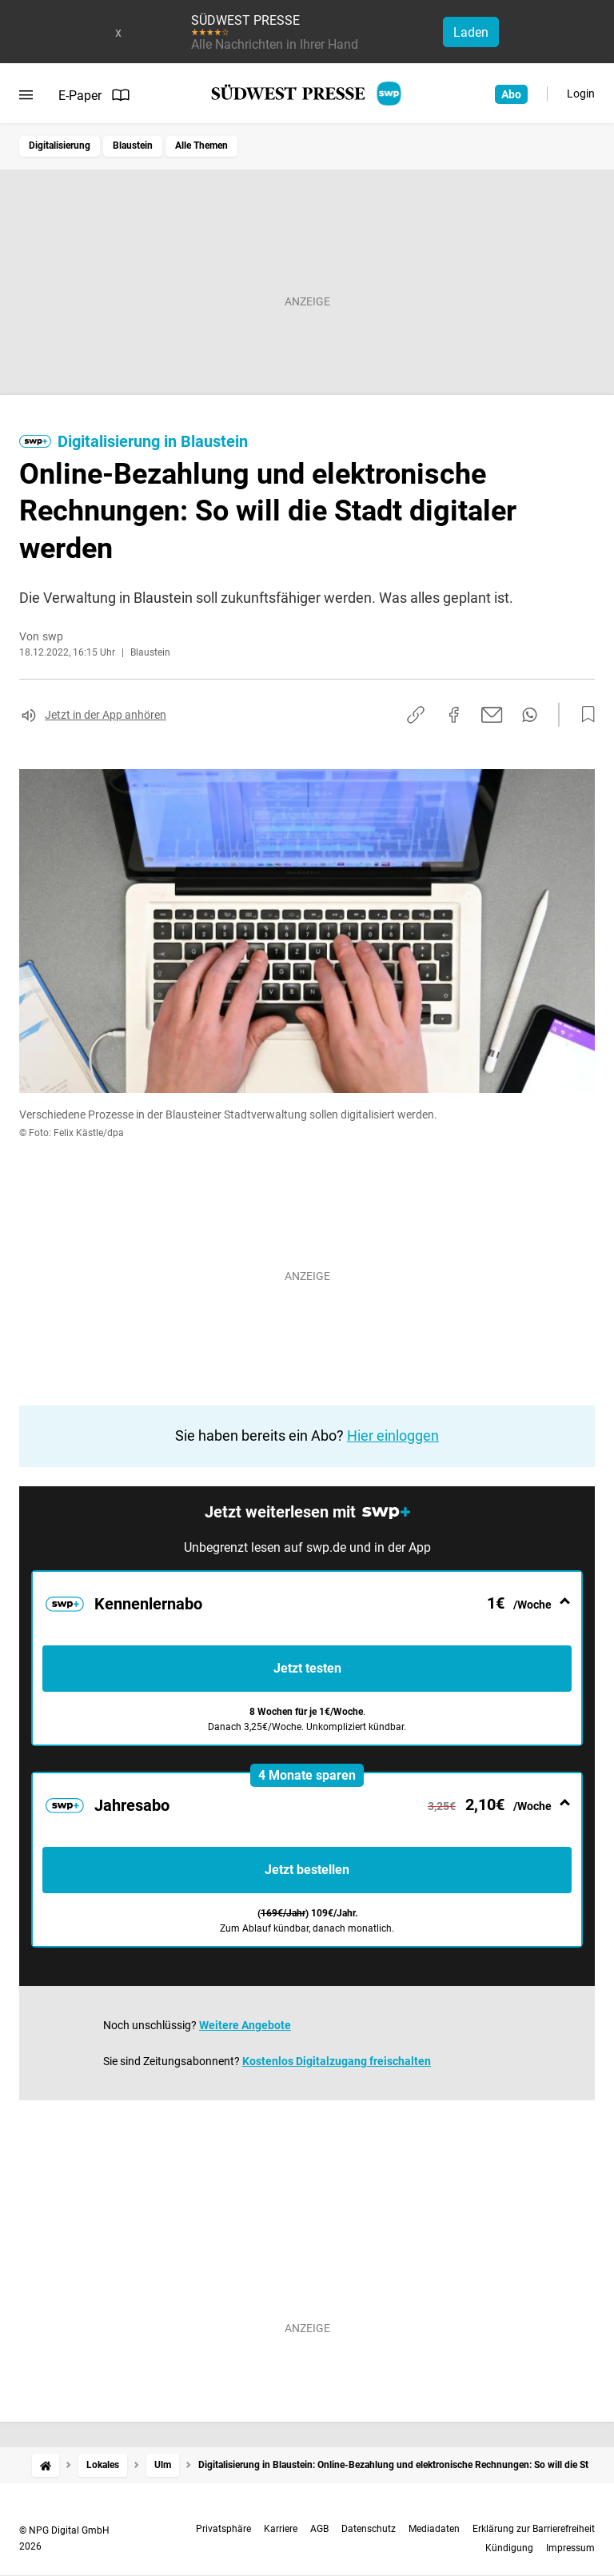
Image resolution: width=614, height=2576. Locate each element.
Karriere (280, 2528)
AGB (319, 2528)
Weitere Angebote (245, 2025)
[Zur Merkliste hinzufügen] (583, 715)
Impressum (570, 2548)
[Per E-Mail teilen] (492, 715)
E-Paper (94, 95)
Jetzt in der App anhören (105, 714)
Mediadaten (434, 2528)
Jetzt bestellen (307, 1869)
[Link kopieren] (416, 715)
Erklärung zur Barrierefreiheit (533, 2528)
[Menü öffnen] (26, 95)
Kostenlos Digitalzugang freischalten (336, 2061)
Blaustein (133, 145)
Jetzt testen (307, 1668)
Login (581, 93)
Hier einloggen (393, 1435)
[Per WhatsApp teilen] (529, 715)
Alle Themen (201, 145)
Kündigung (509, 2548)
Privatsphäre (223, 2528)
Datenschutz (368, 2528)
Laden (470, 32)
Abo (511, 94)
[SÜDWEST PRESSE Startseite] (307, 94)
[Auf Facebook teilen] (454, 715)
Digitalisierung (59, 145)
